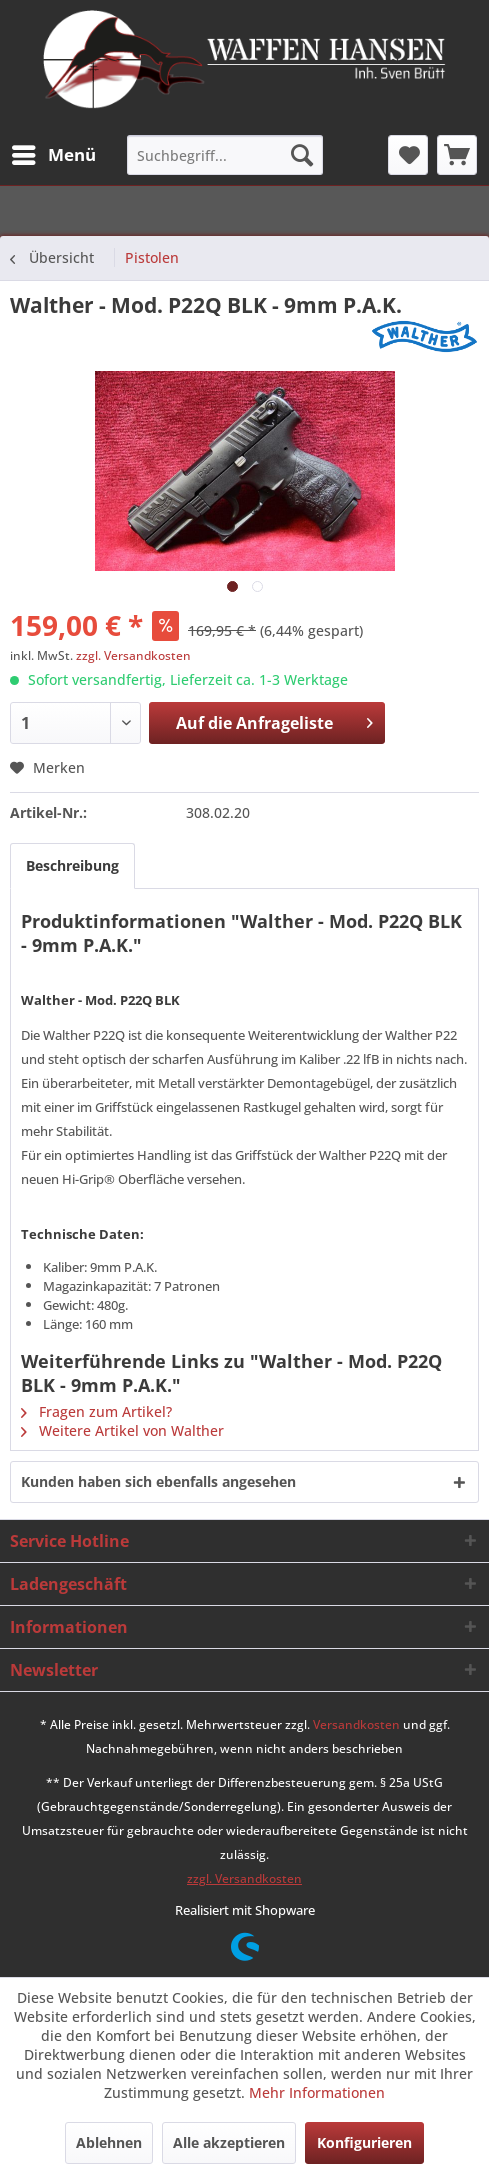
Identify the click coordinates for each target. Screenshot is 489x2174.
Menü (54, 152)
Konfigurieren (364, 2142)
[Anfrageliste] (457, 155)
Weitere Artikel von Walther (122, 1430)
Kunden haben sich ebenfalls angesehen (158, 1481)
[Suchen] (302, 155)
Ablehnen (109, 2142)
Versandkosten (356, 1724)
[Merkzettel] (408, 155)
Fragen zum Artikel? (96, 1411)
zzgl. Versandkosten (133, 655)
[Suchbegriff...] (225, 155)
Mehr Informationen (317, 2092)
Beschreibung (72, 865)
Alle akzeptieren (229, 2142)
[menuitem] (53, 155)
